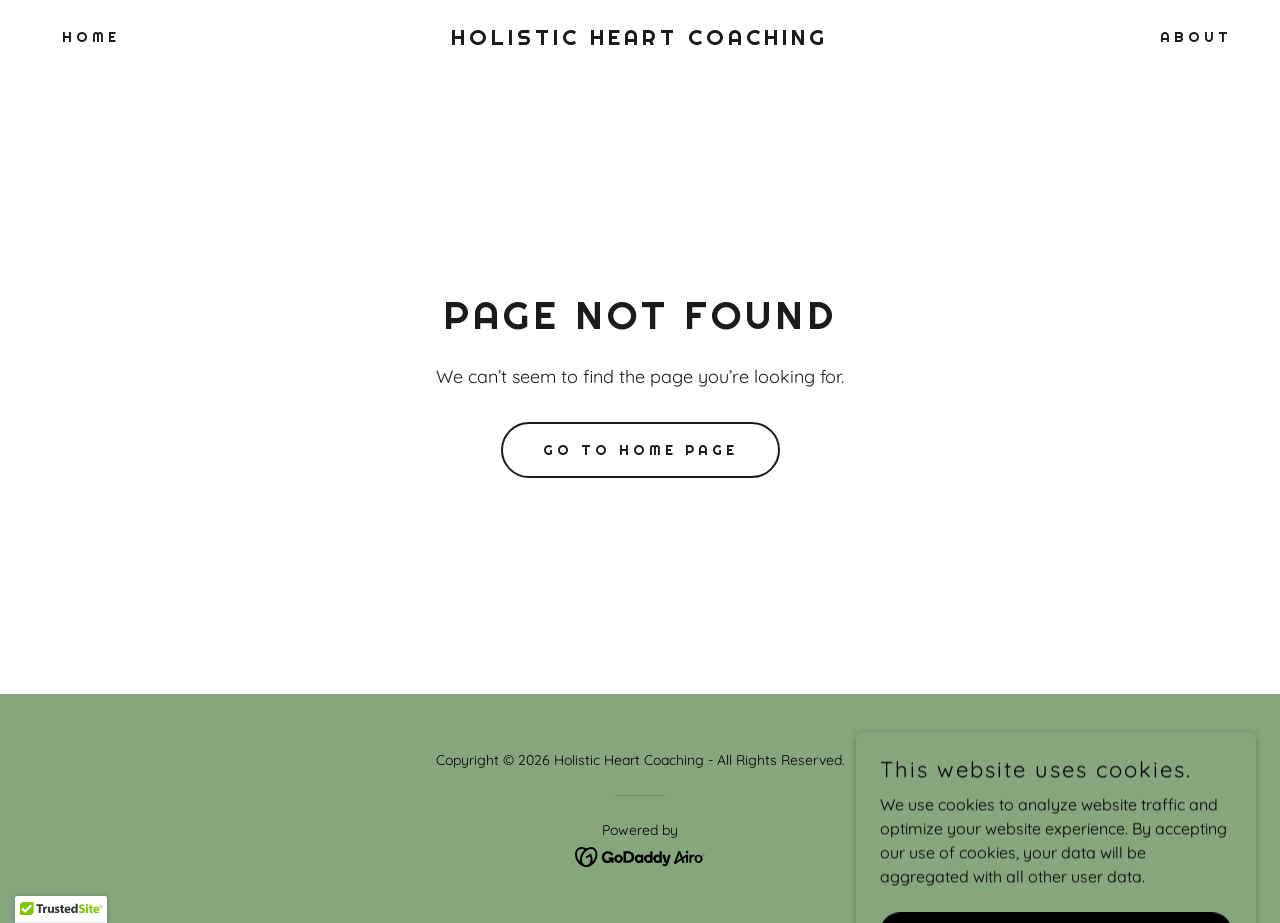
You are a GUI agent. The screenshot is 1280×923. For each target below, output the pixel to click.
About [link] (1196, 37)
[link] (640, 39)
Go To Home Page (640, 450)
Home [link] (91, 37)
